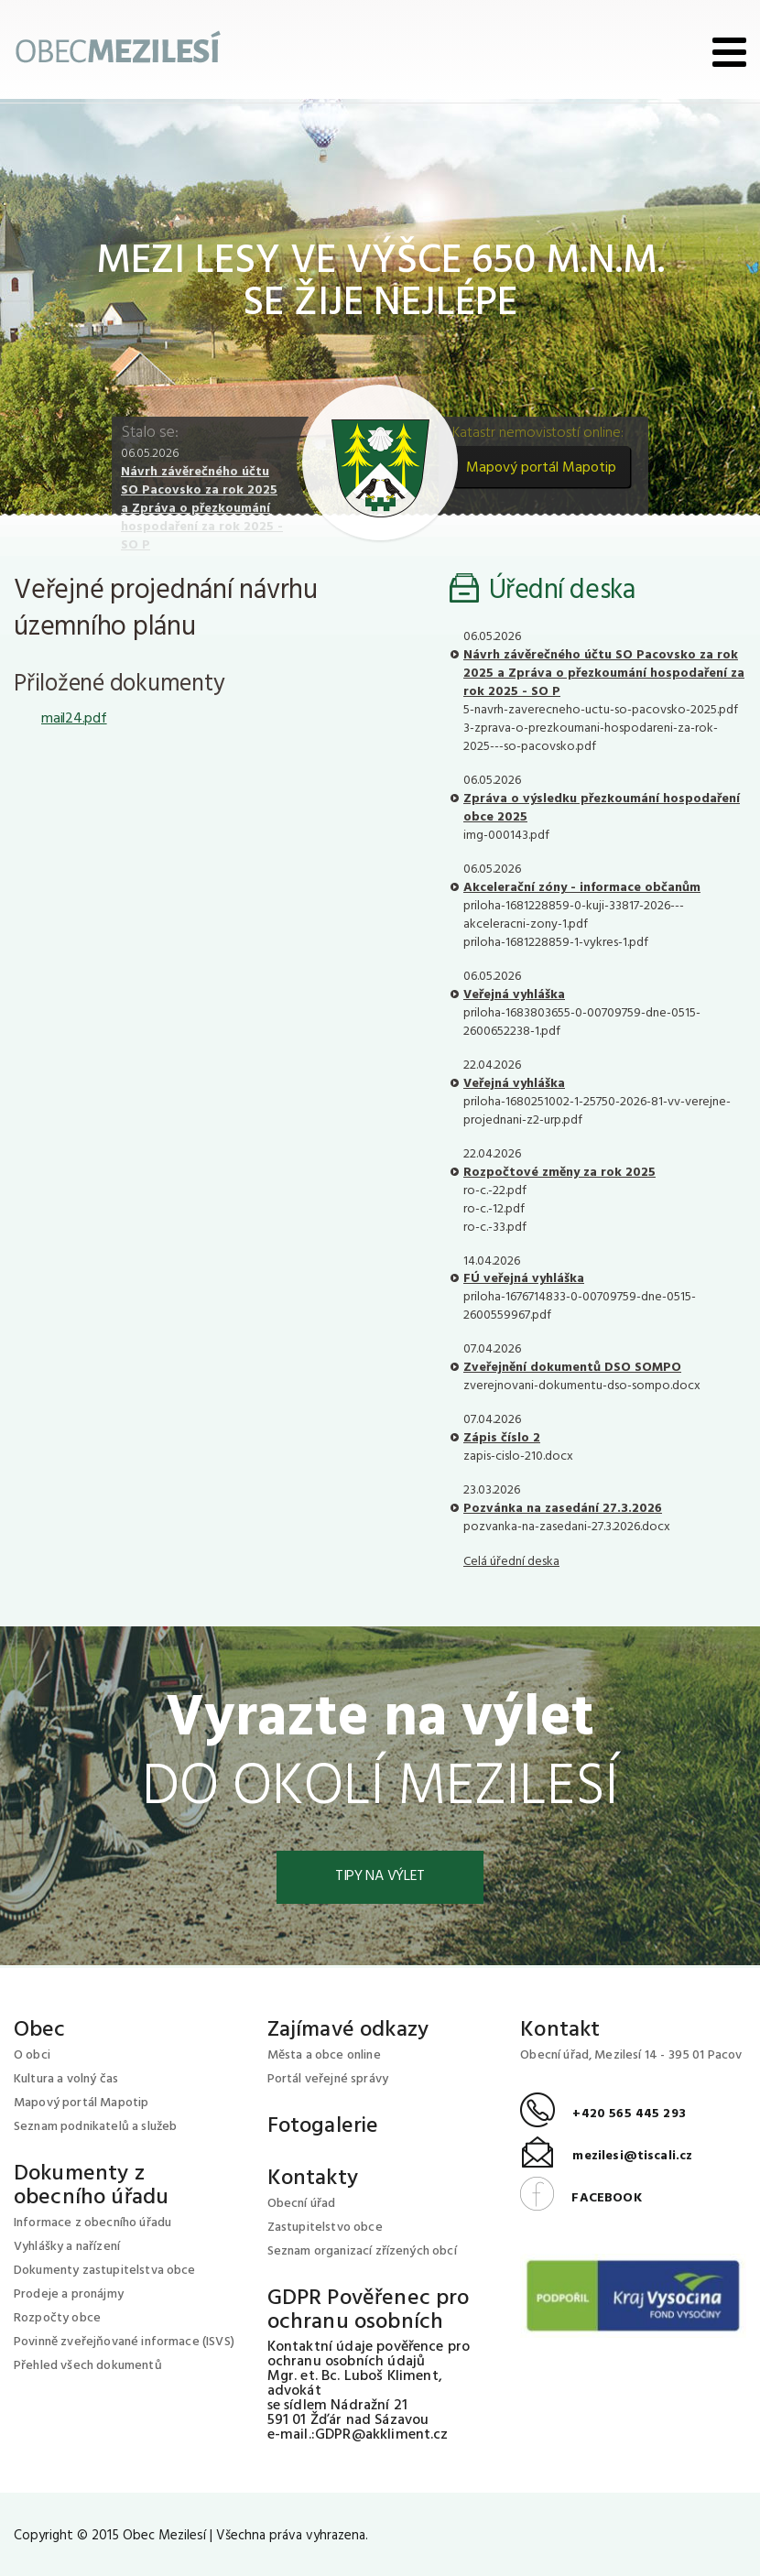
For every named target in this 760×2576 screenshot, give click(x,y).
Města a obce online (324, 2055)
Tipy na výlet (380, 1877)
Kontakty (312, 2178)
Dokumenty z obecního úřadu (91, 2186)
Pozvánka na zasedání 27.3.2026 (562, 1508)
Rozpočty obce (57, 2318)
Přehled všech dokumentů (88, 2365)
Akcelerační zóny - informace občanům (581, 887)
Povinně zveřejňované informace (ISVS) (124, 2342)
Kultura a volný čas (66, 2079)
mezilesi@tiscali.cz (606, 2157)
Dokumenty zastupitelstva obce (105, 2270)
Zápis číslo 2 (501, 1438)
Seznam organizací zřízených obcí (362, 2251)
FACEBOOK (580, 2198)
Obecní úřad (301, 2203)
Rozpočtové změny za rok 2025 (559, 1172)
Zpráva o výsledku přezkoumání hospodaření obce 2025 (601, 808)
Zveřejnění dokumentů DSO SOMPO (572, 1367)
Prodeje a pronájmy (69, 2294)
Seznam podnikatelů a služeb (95, 2126)
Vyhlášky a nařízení (67, 2246)
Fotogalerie (323, 2126)
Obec (40, 2030)
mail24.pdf (74, 719)
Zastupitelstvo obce (325, 2227)
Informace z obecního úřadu (92, 2223)
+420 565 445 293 (603, 2114)
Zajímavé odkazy (348, 2030)
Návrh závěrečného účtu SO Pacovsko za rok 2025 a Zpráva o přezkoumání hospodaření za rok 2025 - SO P (202, 509)
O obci (32, 2055)
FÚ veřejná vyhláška (523, 1278)
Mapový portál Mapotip (541, 468)
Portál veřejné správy (327, 2079)
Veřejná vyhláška (514, 994)
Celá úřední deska (511, 1561)
